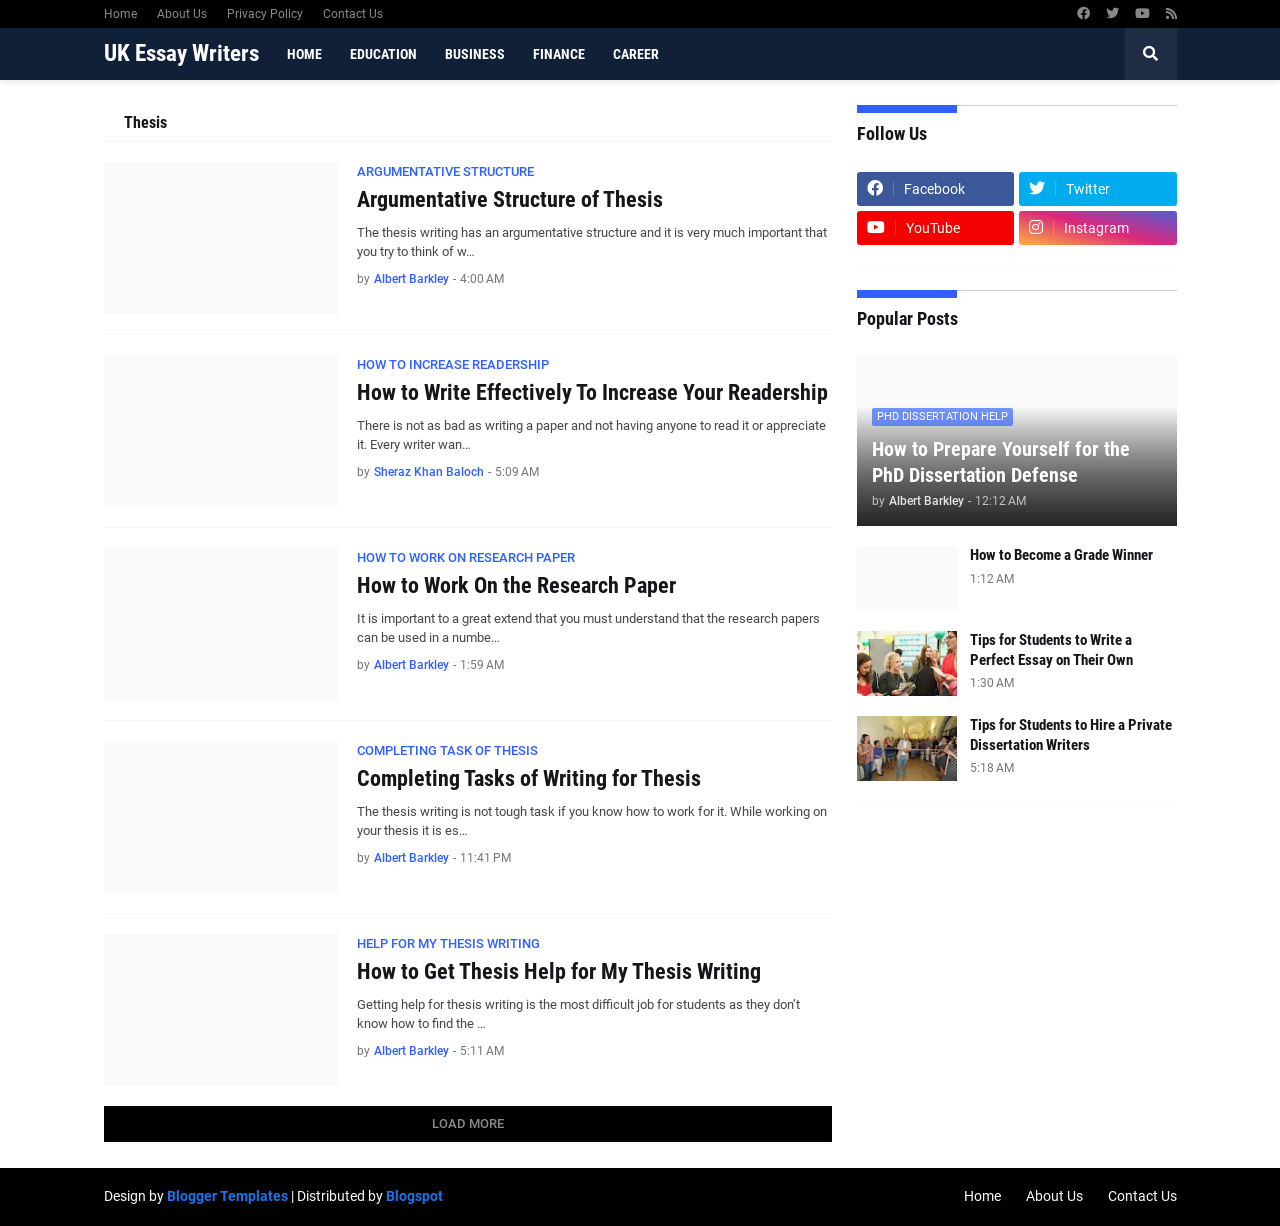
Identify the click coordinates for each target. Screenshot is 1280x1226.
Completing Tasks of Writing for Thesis (529, 778)
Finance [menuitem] (559, 54)
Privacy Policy (265, 14)
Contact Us (353, 14)
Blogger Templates (227, 1196)
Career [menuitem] (636, 54)
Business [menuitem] (475, 54)
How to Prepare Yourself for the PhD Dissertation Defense (1001, 462)
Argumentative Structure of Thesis (510, 199)
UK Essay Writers (181, 53)
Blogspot (414, 1196)
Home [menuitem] (304, 54)
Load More (468, 1123)
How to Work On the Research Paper (516, 585)
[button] (1151, 54)
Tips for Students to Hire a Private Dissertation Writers (1071, 735)
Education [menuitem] (383, 54)
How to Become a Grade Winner (1061, 555)
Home (120, 14)
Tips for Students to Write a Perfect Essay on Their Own (1051, 650)
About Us (182, 14)
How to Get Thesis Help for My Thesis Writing (559, 971)
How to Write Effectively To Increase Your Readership (592, 392)
